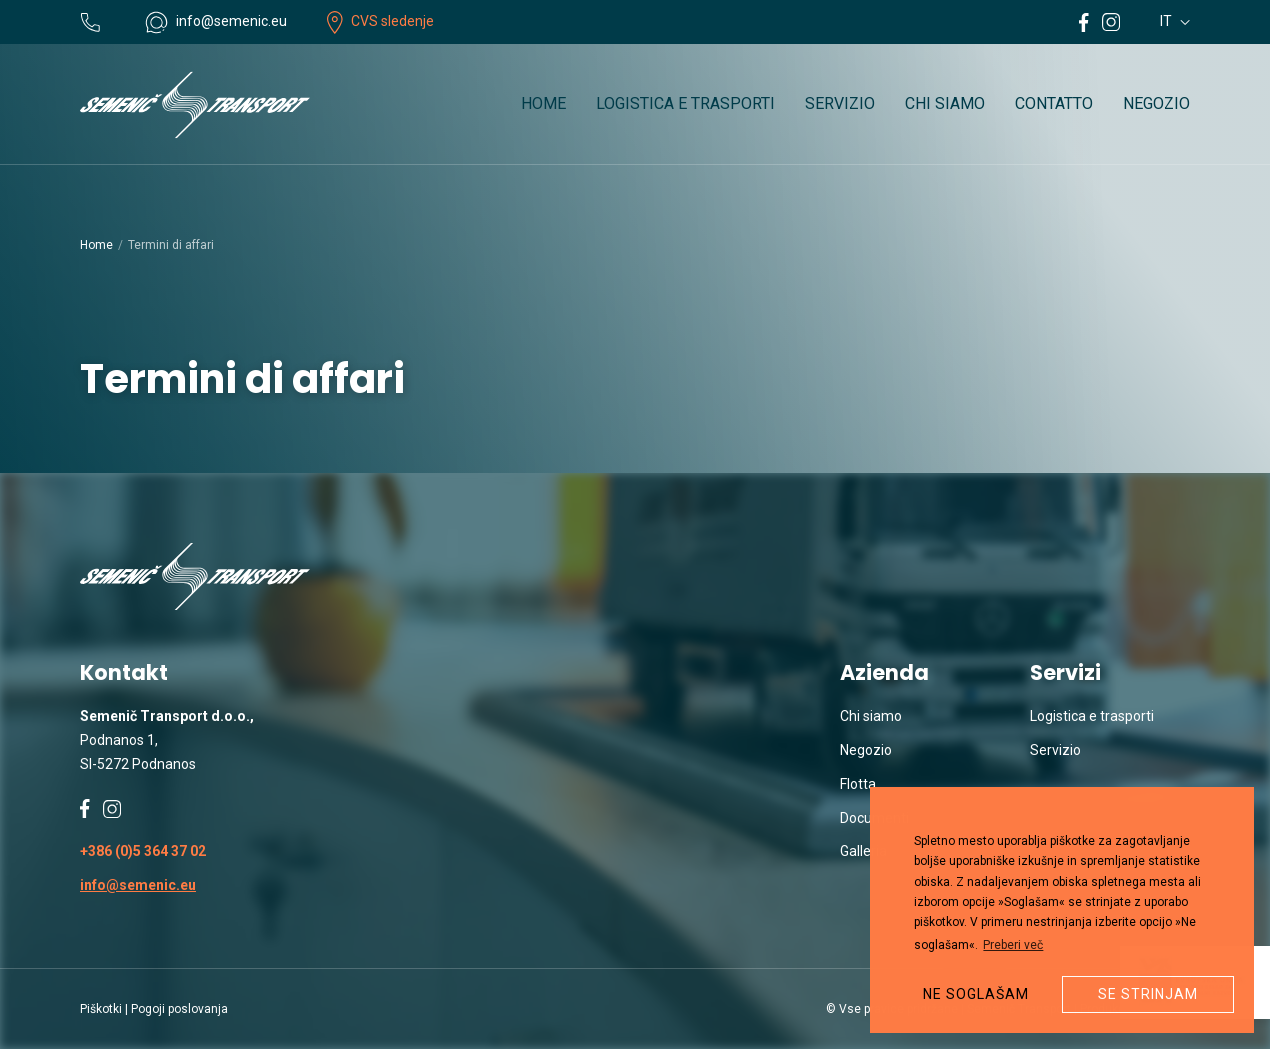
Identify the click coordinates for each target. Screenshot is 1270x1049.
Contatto (1054, 103)
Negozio (1156, 103)
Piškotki (101, 1009)
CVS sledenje (380, 21)
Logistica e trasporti (685, 103)
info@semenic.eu (138, 885)
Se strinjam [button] (1148, 994)
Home (543, 103)
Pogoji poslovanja (179, 1009)
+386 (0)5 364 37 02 (143, 851)
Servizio (840, 103)
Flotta (858, 784)
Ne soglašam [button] (976, 994)
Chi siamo (945, 103)
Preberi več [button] (1013, 945)
